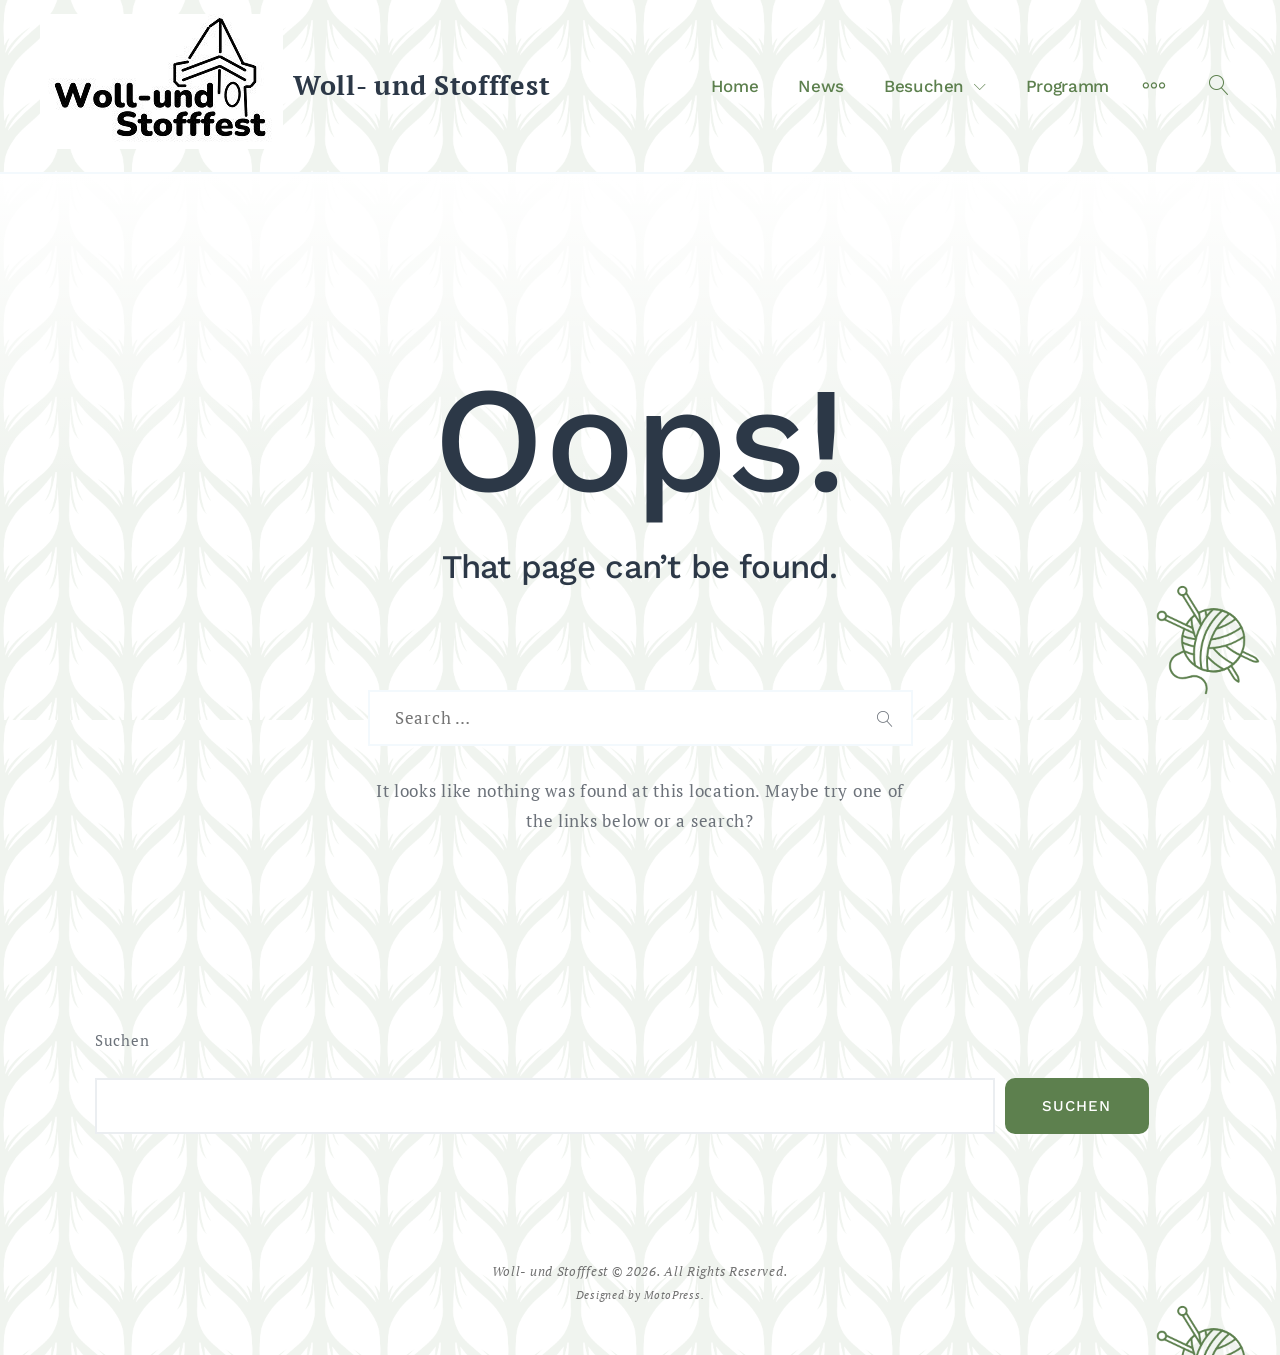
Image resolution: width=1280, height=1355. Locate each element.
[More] (1154, 86)
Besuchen (924, 86)
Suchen (122, 1040)
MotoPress (672, 1294)
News (821, 86)
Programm (1067, 86)
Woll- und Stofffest (421, 85)
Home (735, 86)
